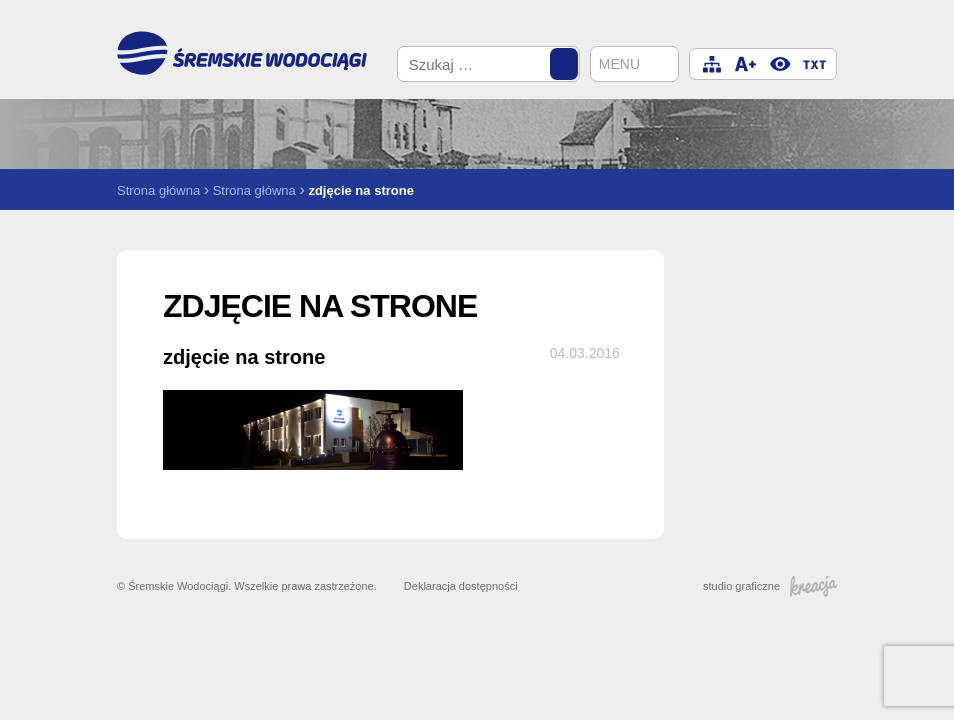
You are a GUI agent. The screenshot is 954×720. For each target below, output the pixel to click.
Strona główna (158, 190)
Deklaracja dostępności (461, 586)
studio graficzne (770, 586)
